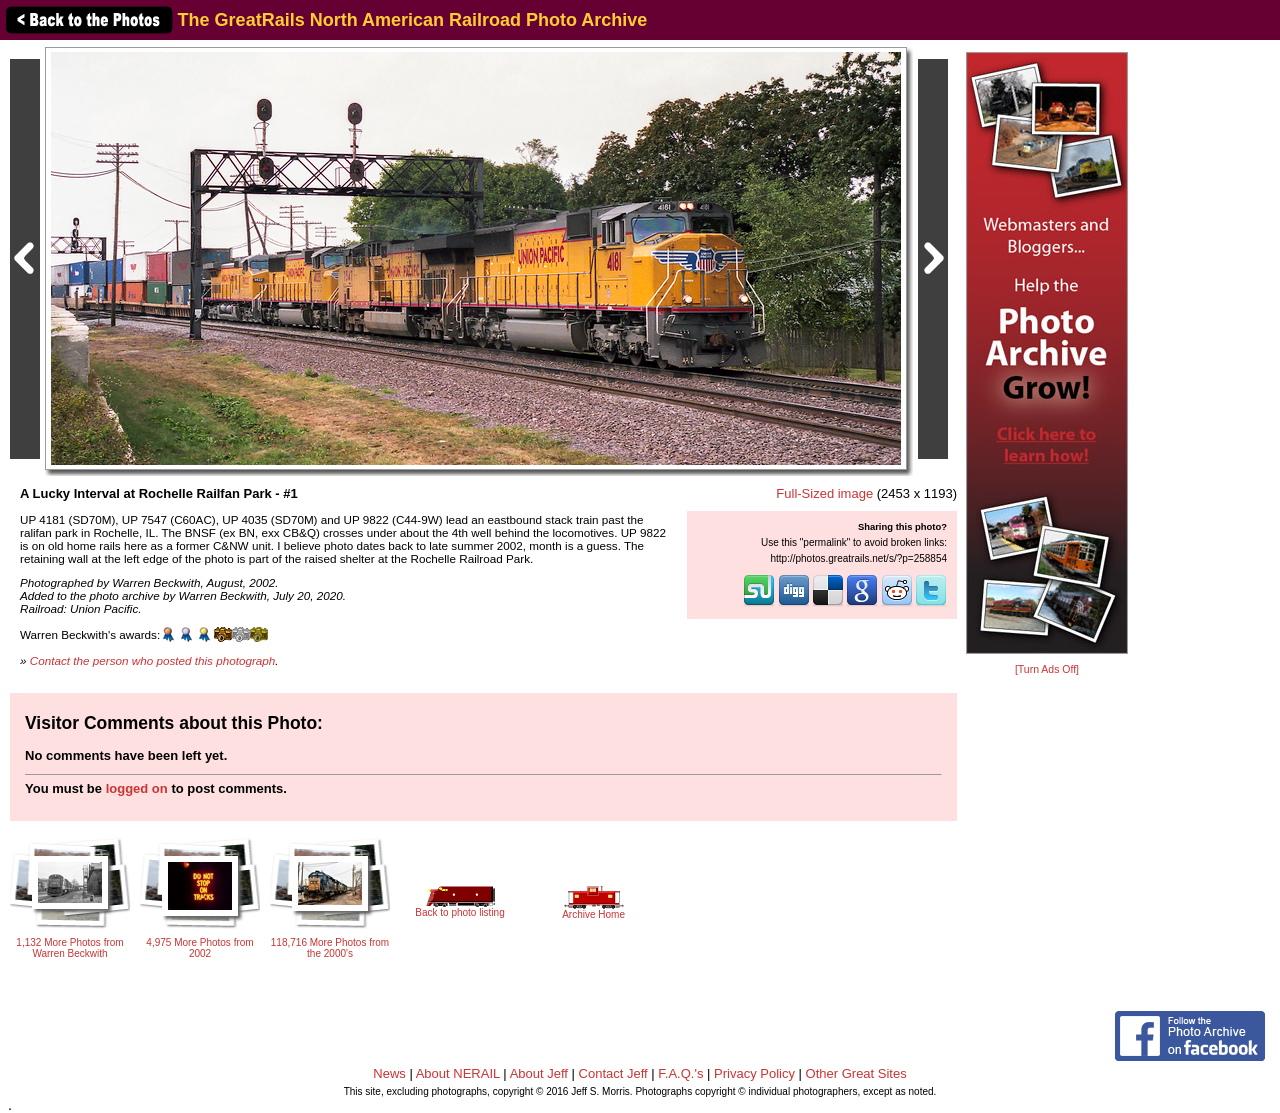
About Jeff (539, 1073)
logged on (137, 788)
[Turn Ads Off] (1047, 669)
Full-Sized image (824, 493)
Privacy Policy (754, 1073)
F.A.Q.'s (680, 1073)
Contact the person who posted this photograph (153, 660)
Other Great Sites (856, 1073)
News (389, 1073)
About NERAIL (458, 1073)
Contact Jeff (613, 1073)
